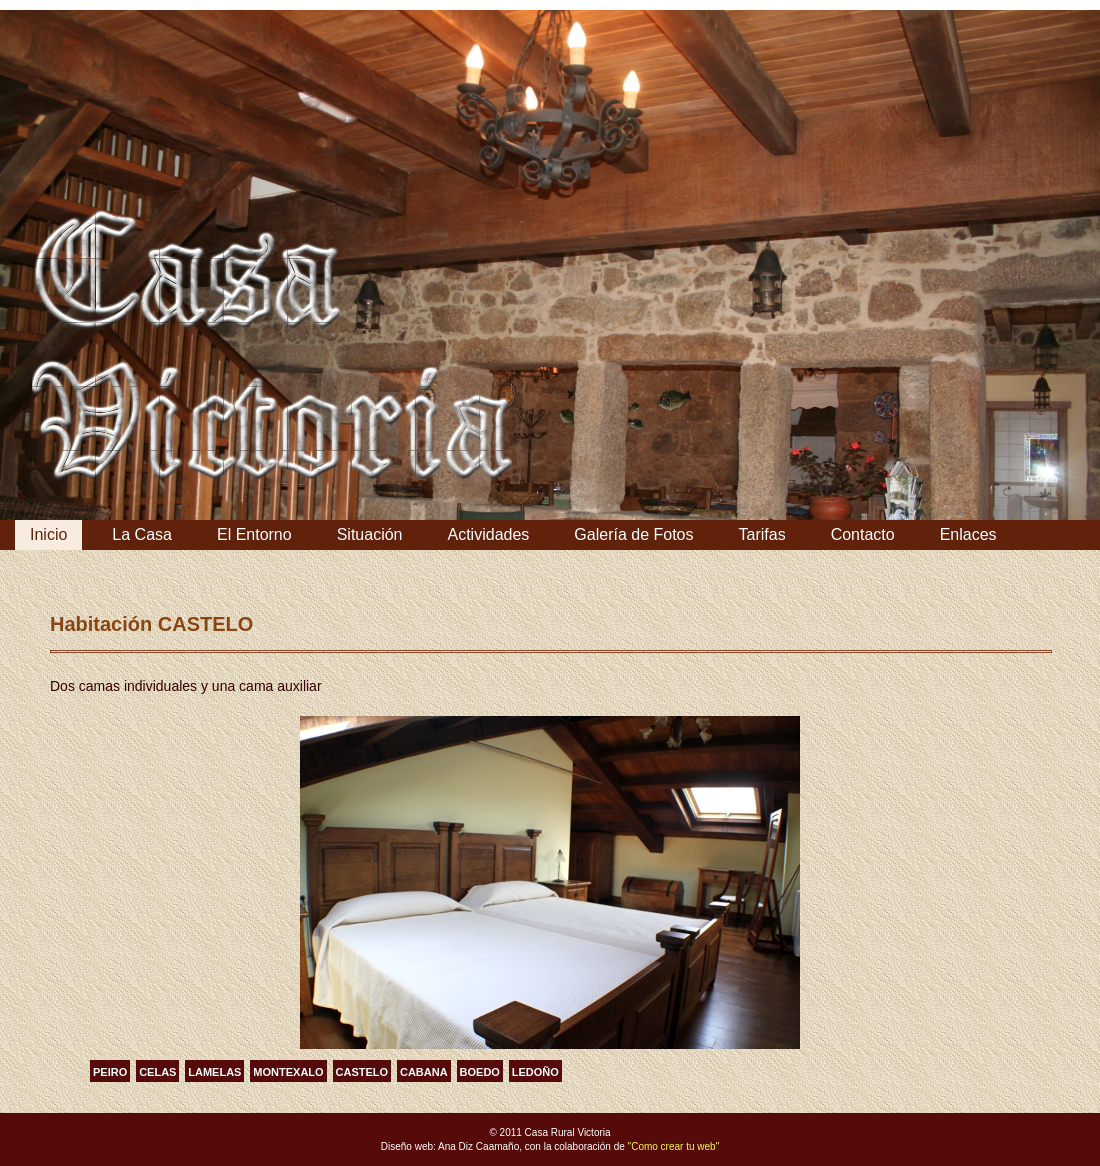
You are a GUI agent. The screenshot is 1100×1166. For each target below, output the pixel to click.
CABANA (424, 1072)
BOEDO (480, 1072)
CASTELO (362, 1072)
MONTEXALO (288, 1072)
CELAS (157, 1072)
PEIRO (110, 1072)
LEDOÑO (535, 1072)
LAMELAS (214, 1072)
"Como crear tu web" (674, 1146)
